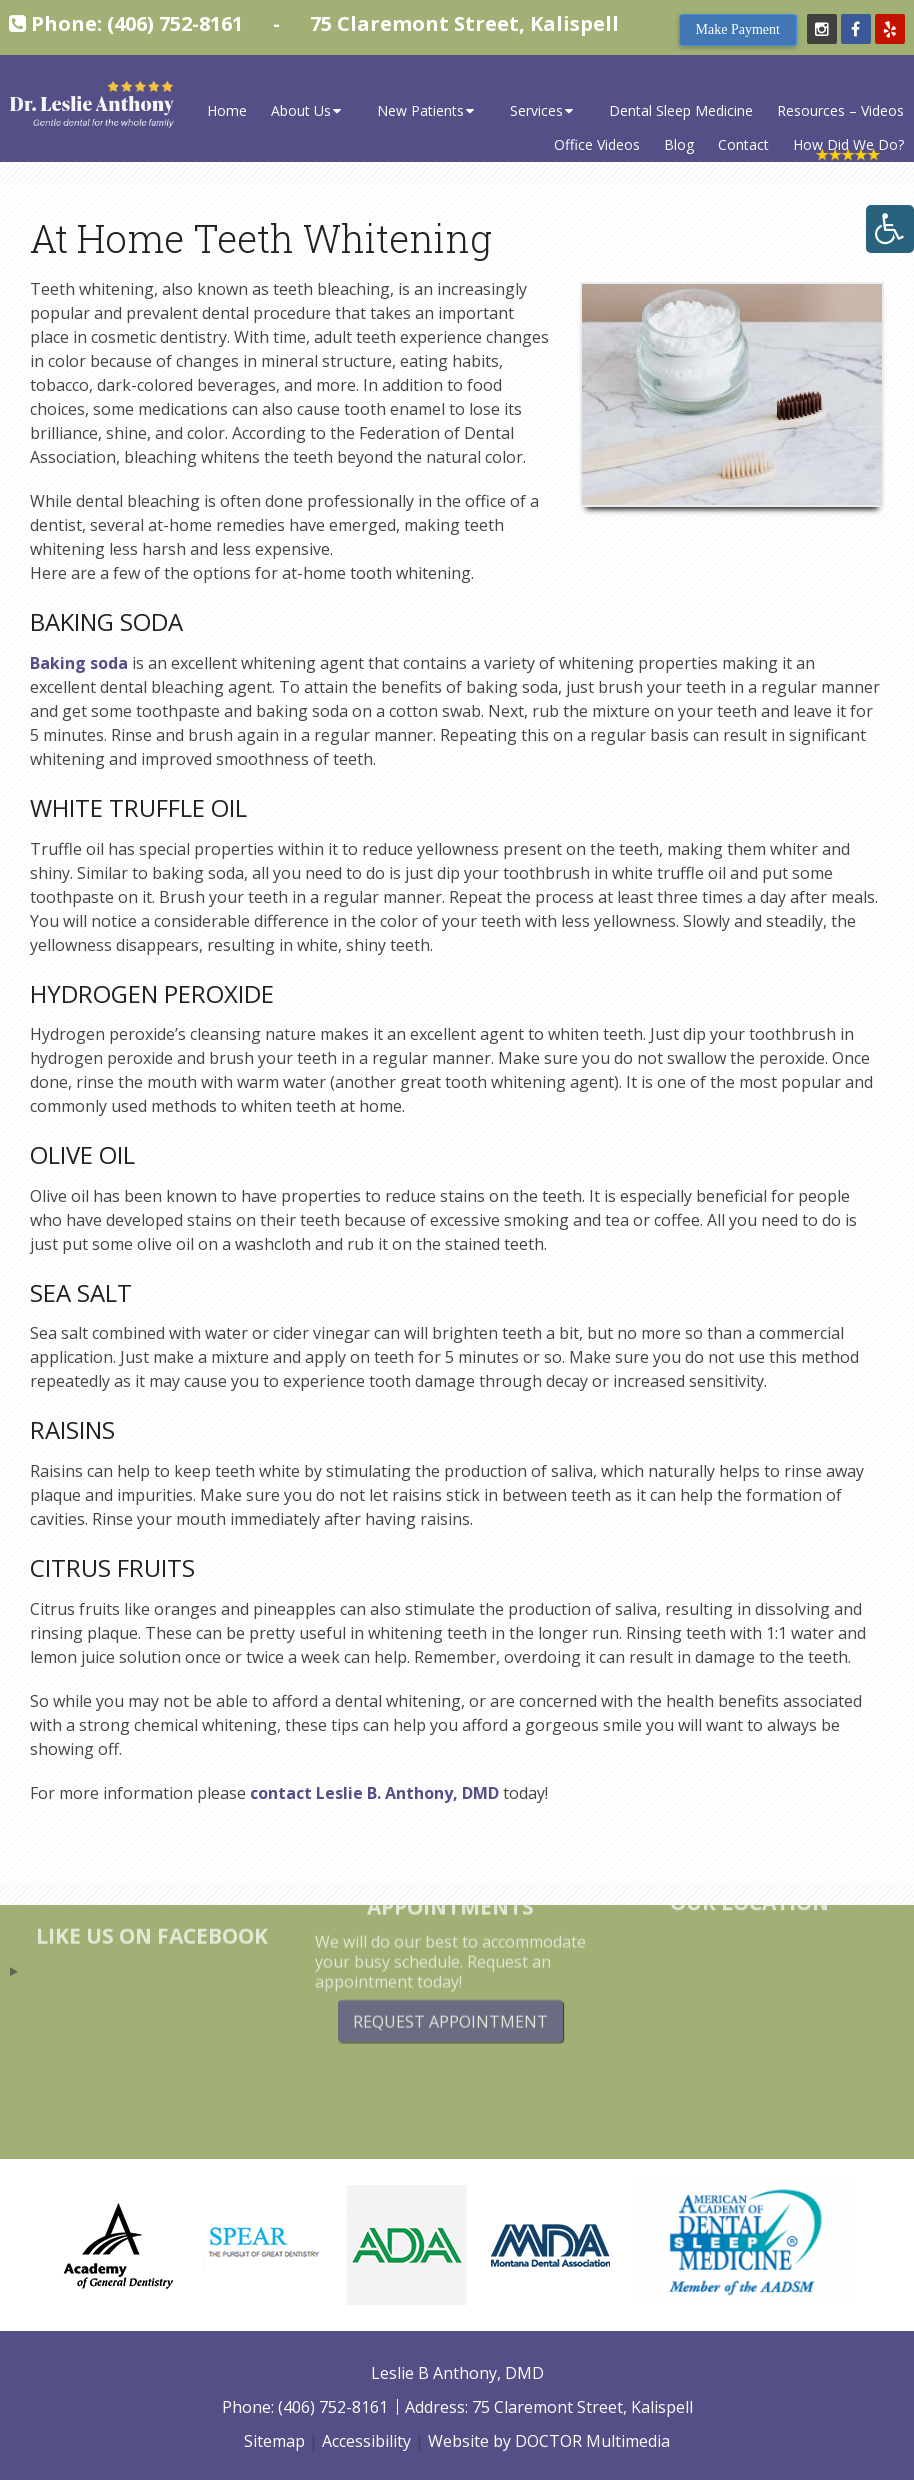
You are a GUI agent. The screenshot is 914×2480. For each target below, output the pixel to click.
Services (536, 110)
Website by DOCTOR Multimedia (549, 2441)
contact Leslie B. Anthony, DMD (374, 1793)
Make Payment (738, 29)
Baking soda (79, 663)
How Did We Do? (848, 144)
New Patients (420, 110)
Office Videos (597, 144)
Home (227, 110)
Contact (743, 144)
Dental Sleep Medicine (681, 110)
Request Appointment (450, 1981)
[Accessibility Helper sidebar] (890, 229)
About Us (301, 110)
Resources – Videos (840, 110)
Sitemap (274, 2441)
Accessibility (366, 2441)
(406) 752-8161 (175, 23)
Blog (679, 144)
